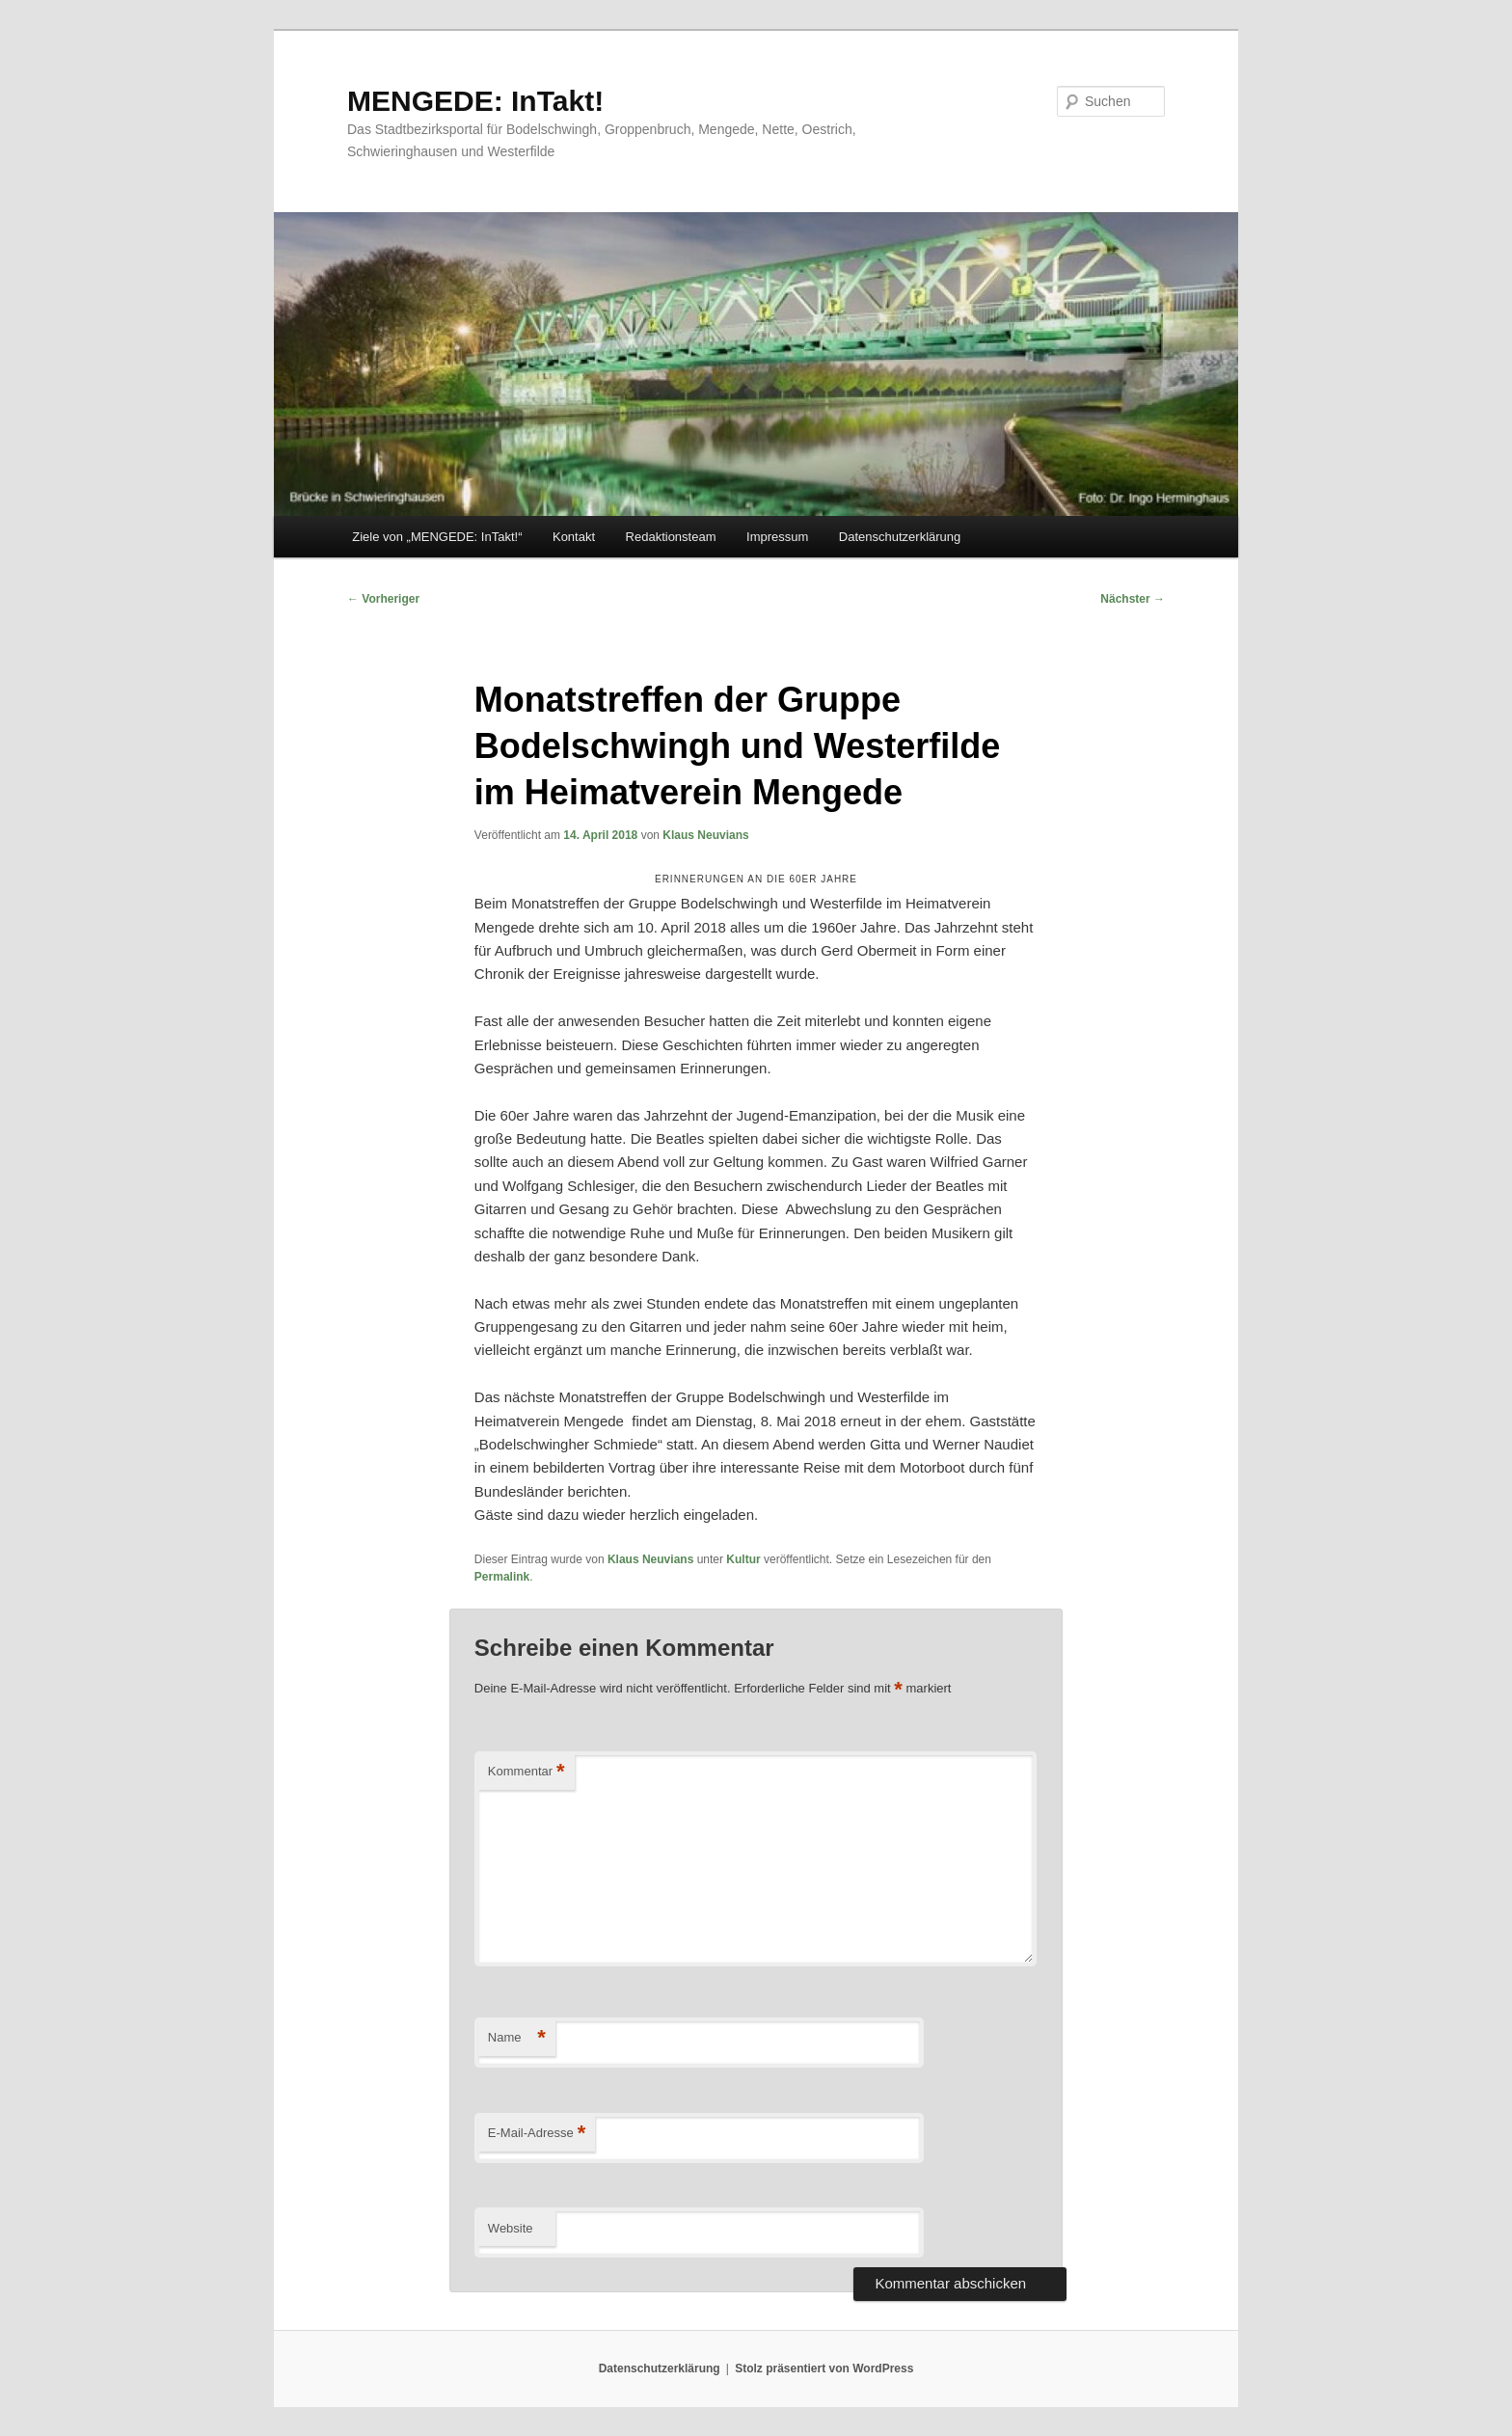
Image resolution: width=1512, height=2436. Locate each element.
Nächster (1132, 599)
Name (517, 2038)
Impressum (777, 536)
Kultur (743, 1559)
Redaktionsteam (671, 536)
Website (510, 2228)
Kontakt (574, 536)
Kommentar (526, 1772)
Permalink (501, 1576)
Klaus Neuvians (705, 835)
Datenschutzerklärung (899, 536)
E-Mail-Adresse (536, 2134)
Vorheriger (383, 599)
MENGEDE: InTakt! (475, 101)
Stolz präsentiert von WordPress (824, 2368)
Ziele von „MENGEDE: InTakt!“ (437, 536)
